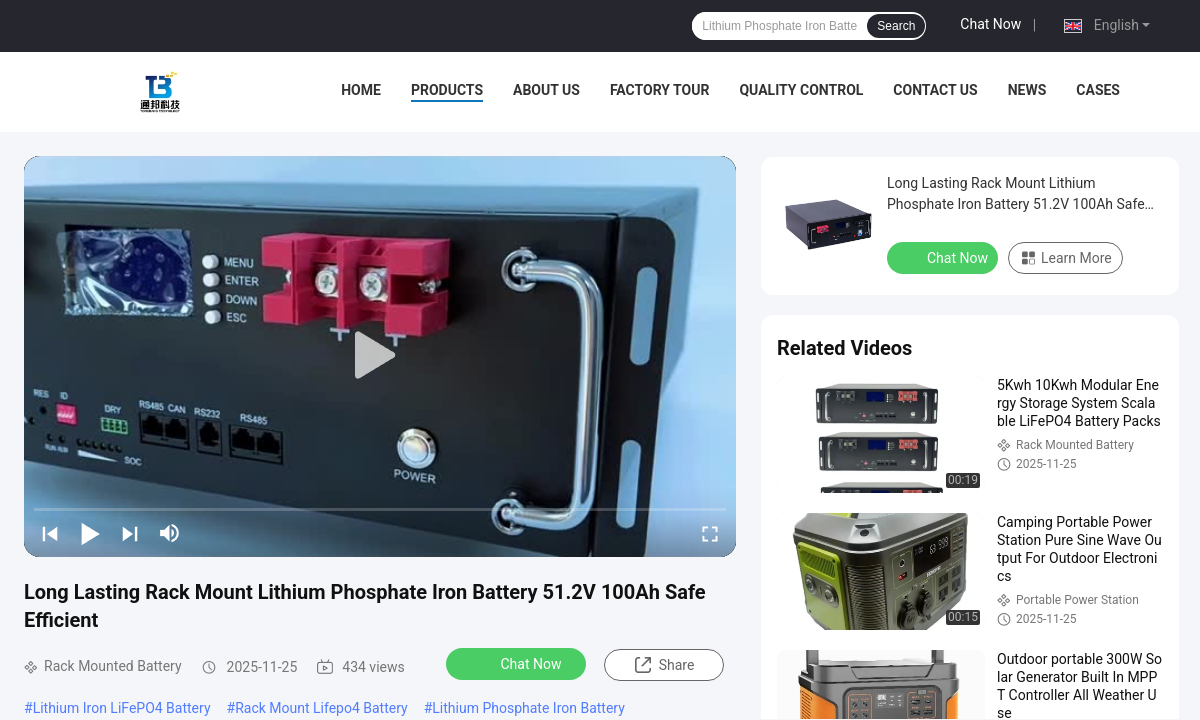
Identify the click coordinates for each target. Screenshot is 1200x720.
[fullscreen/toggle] (710, 533)
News (1027, 90)
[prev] (50, 533)
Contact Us (935, 90)
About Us (546, 90)
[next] (130, 533)
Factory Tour (660, 90)
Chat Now (990, 24)
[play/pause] (90, 533)
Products (447, 90)
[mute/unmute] (170, 533)
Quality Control (801, 90)
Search (896, 26)
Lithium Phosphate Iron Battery (528, 708)
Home (361, 90)
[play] (380, 356)
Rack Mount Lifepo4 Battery (321, 708)
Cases (1098, 90)
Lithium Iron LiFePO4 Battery (122, 708)
